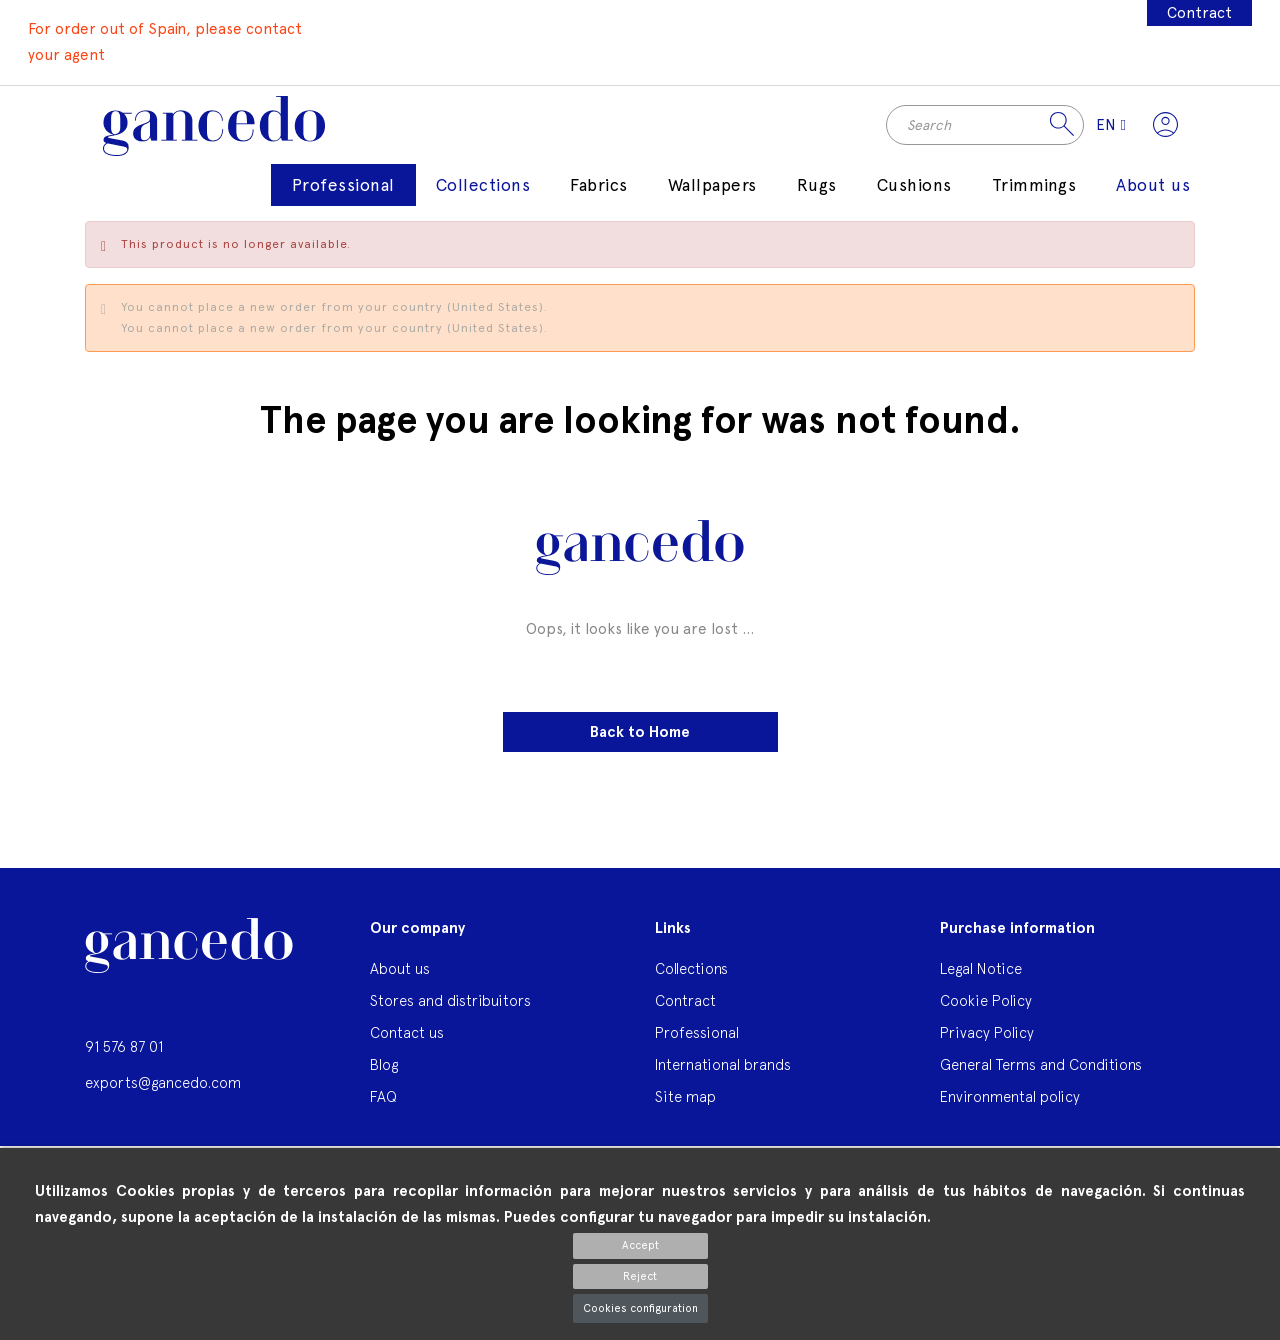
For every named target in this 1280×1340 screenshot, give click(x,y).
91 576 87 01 (124, 1058)
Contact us (407, 1044)
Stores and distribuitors (450, 1012)
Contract (1197, 13)
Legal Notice (981, 980)
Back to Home (640, 744)
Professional (697, 1044)
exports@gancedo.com (163, 1094)
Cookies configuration (640, 1308)
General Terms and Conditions (1041, 1076)
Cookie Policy (986, 1012)
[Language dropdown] (1104, 131)
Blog (384, 1076)
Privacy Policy (987, 1044)
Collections (691, 980)
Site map (685, 1108)
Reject (640, 1276)
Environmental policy (1010, 1108)
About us (400, 980)
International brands (723, 1076)
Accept (640, 1245)
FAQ (383, 1108)
